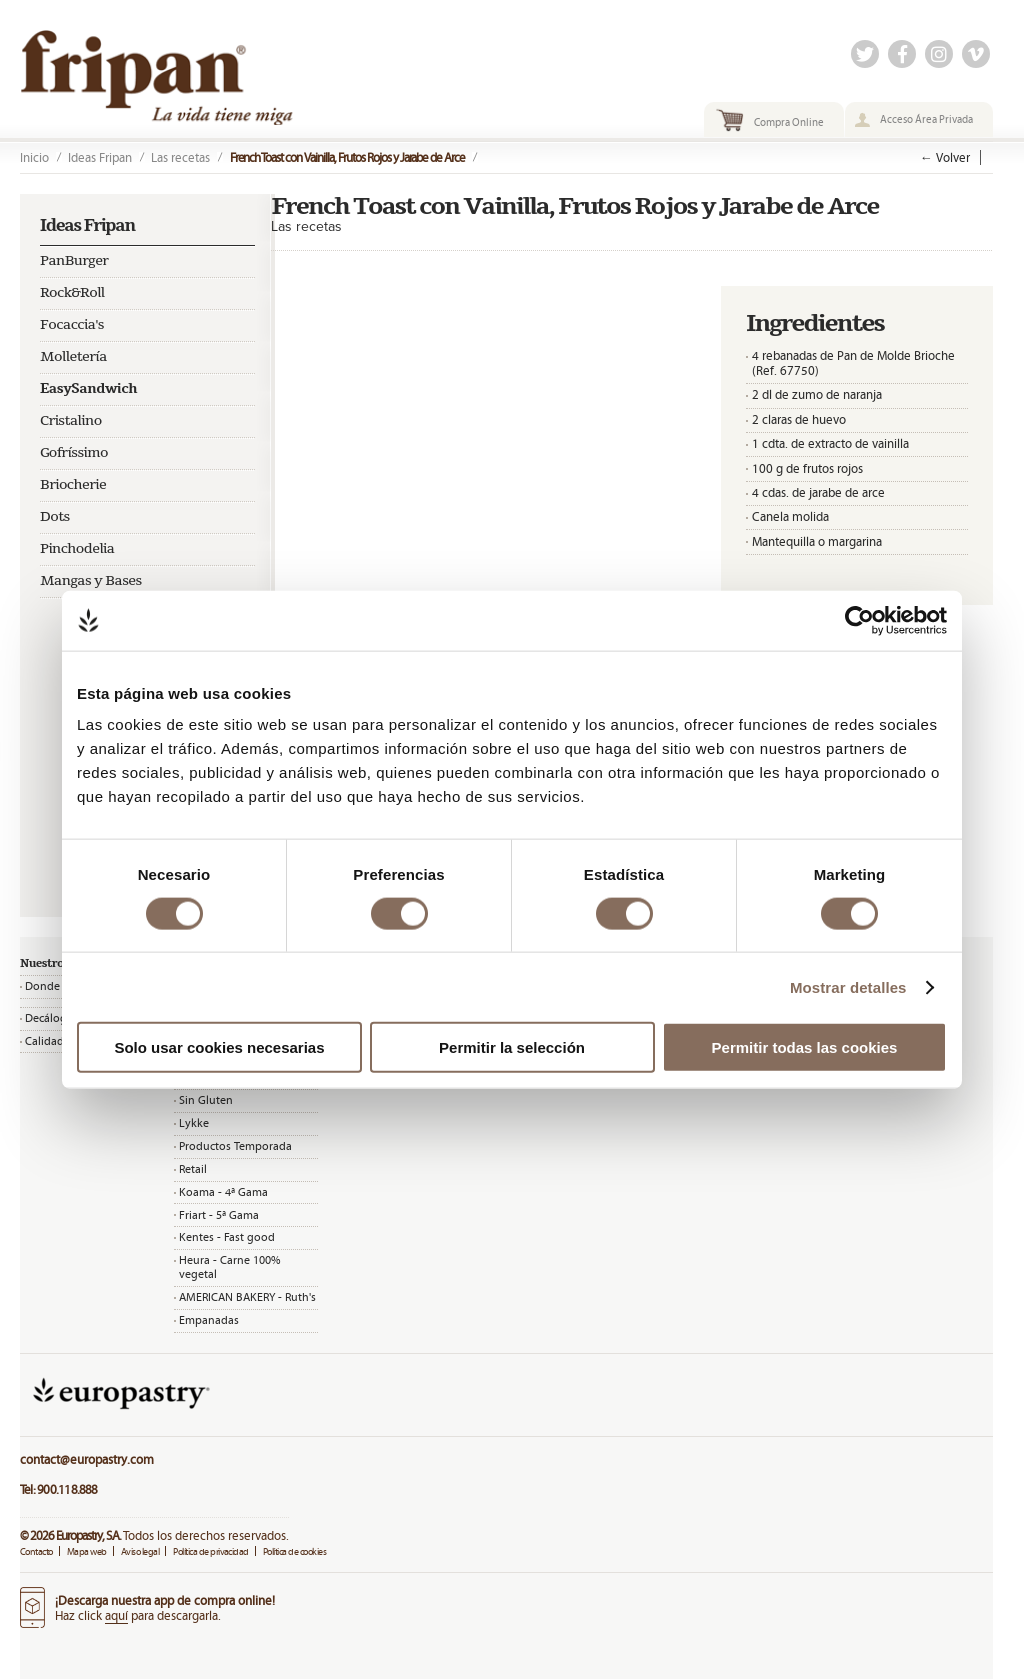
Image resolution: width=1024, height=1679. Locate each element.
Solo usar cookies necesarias (219, 1047)
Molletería (73, 357)
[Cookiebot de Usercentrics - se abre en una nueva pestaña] (859, 620)
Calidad (44, 1041)
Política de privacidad (211, 1551)
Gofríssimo (74, 453)
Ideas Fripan (100, 157)
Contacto (36, 1551)
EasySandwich (88, 389)
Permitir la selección (512, 1047)
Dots (55, 517)
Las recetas (180, 157)
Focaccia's (72, 325)
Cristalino (71, 421)
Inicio (34, 157)
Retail (193, 1169)
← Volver (945, 157)
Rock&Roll (72, 293)
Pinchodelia (77, 549)
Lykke (194, 1123)
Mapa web (87, 1551)
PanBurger (74, 261)
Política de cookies (294, 1551)
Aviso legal (140, 1551)
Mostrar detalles (848, 986)
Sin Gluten (206, 1100)
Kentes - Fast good (227, 1237)
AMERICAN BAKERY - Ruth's (247, 1297)
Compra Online (789, 122)
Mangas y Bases (91, 581)
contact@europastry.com (87, 1459)
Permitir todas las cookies (805, 1047)
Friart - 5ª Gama (219, 1215)
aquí (116, 1615)
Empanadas (209, 1320)
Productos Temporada (235, 1146)
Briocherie (73, 485)
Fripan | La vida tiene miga (207, 77)
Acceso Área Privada (926, 119)
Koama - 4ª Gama (223, 1192)
